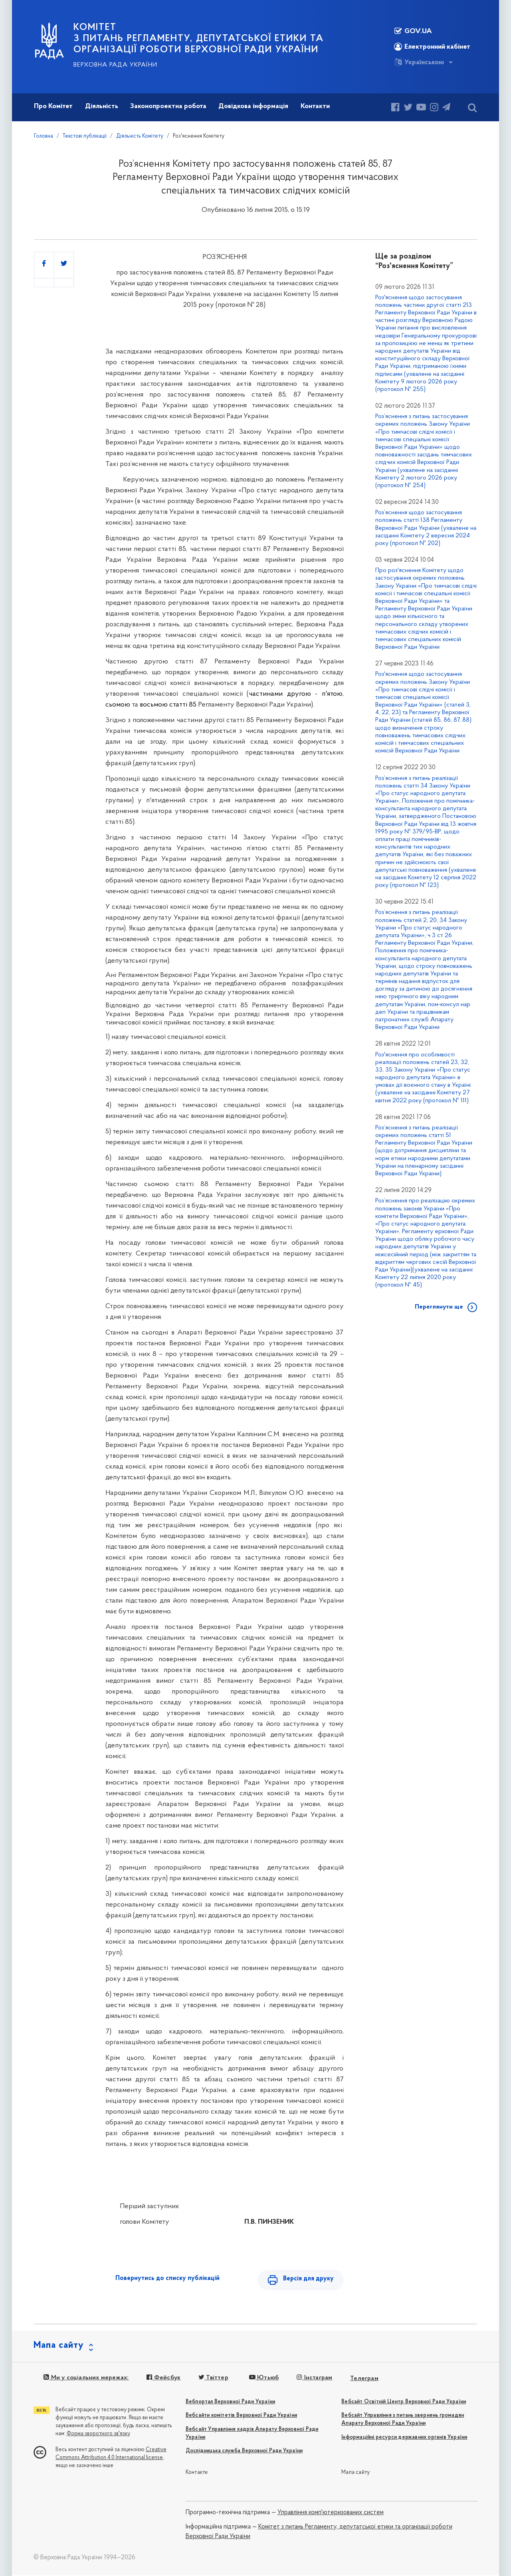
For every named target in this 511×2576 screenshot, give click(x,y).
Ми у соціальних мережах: (85, 2378)
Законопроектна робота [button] (168, 106)
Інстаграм (313, 2378)
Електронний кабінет (432, 47)
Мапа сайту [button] (59, 2346)
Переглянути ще (439, 1307)
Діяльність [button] (101, 106)
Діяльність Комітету (139, 136)
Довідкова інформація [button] (253, 106)
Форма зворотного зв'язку (98, 2435)
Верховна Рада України (115, 65)
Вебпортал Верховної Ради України (230, 2403)
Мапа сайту (355, 2473)
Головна (43, 136)
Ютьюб (262, 2378)
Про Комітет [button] (53, 106)
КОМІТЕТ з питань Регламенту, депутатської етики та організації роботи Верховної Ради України (198, 39)
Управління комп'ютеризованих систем (330, 2513)
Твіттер (212, 2378)
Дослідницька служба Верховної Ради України (244, 2452)
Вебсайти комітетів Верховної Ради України (241, 2416)
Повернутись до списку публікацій (167, 2278)
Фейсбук (163, 2378)
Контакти (197, 2473)
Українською (419, 62)
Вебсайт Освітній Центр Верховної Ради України (403, 2403)
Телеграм (363, 2379)
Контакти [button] (315, 106)
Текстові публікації (85, 136)
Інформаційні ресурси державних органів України (404, 2438)
